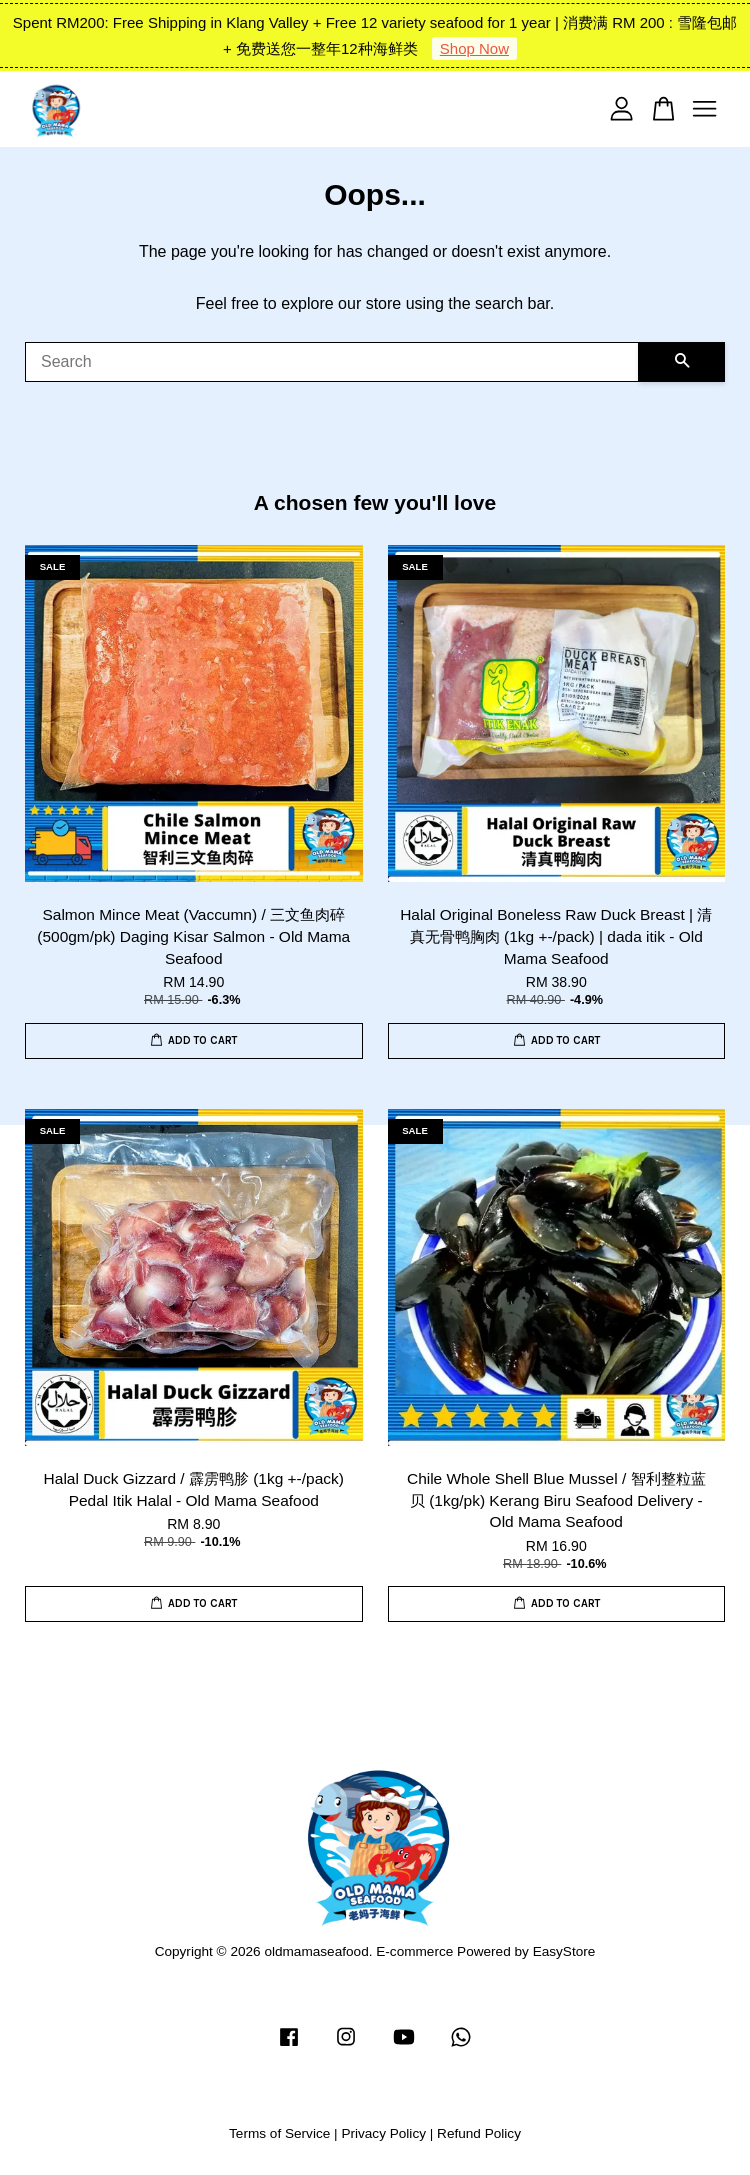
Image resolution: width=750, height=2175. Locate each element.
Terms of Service (279, 2133)
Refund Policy (479, 2133)
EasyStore (564, 1951)
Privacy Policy (383, 2133)
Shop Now (474, 48)
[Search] (332, 362)
